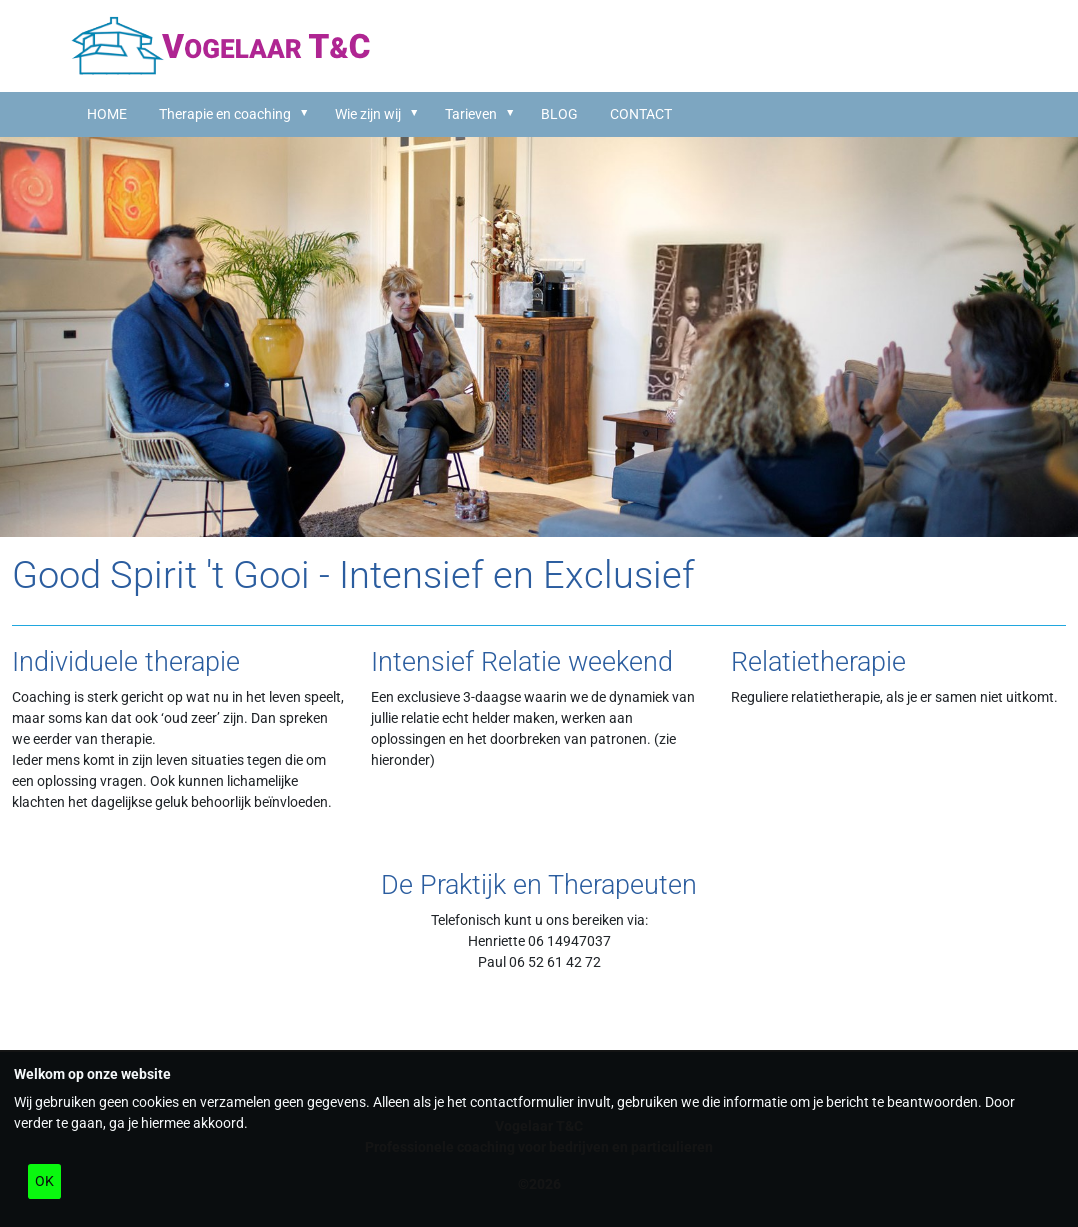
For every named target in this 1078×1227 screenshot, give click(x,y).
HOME (107, 114)
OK (44, 1181)
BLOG (559, 114)
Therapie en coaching (225, 114)
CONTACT (641, 114)
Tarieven (471, 114)
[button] (307, 113)
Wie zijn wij (368, 114)
